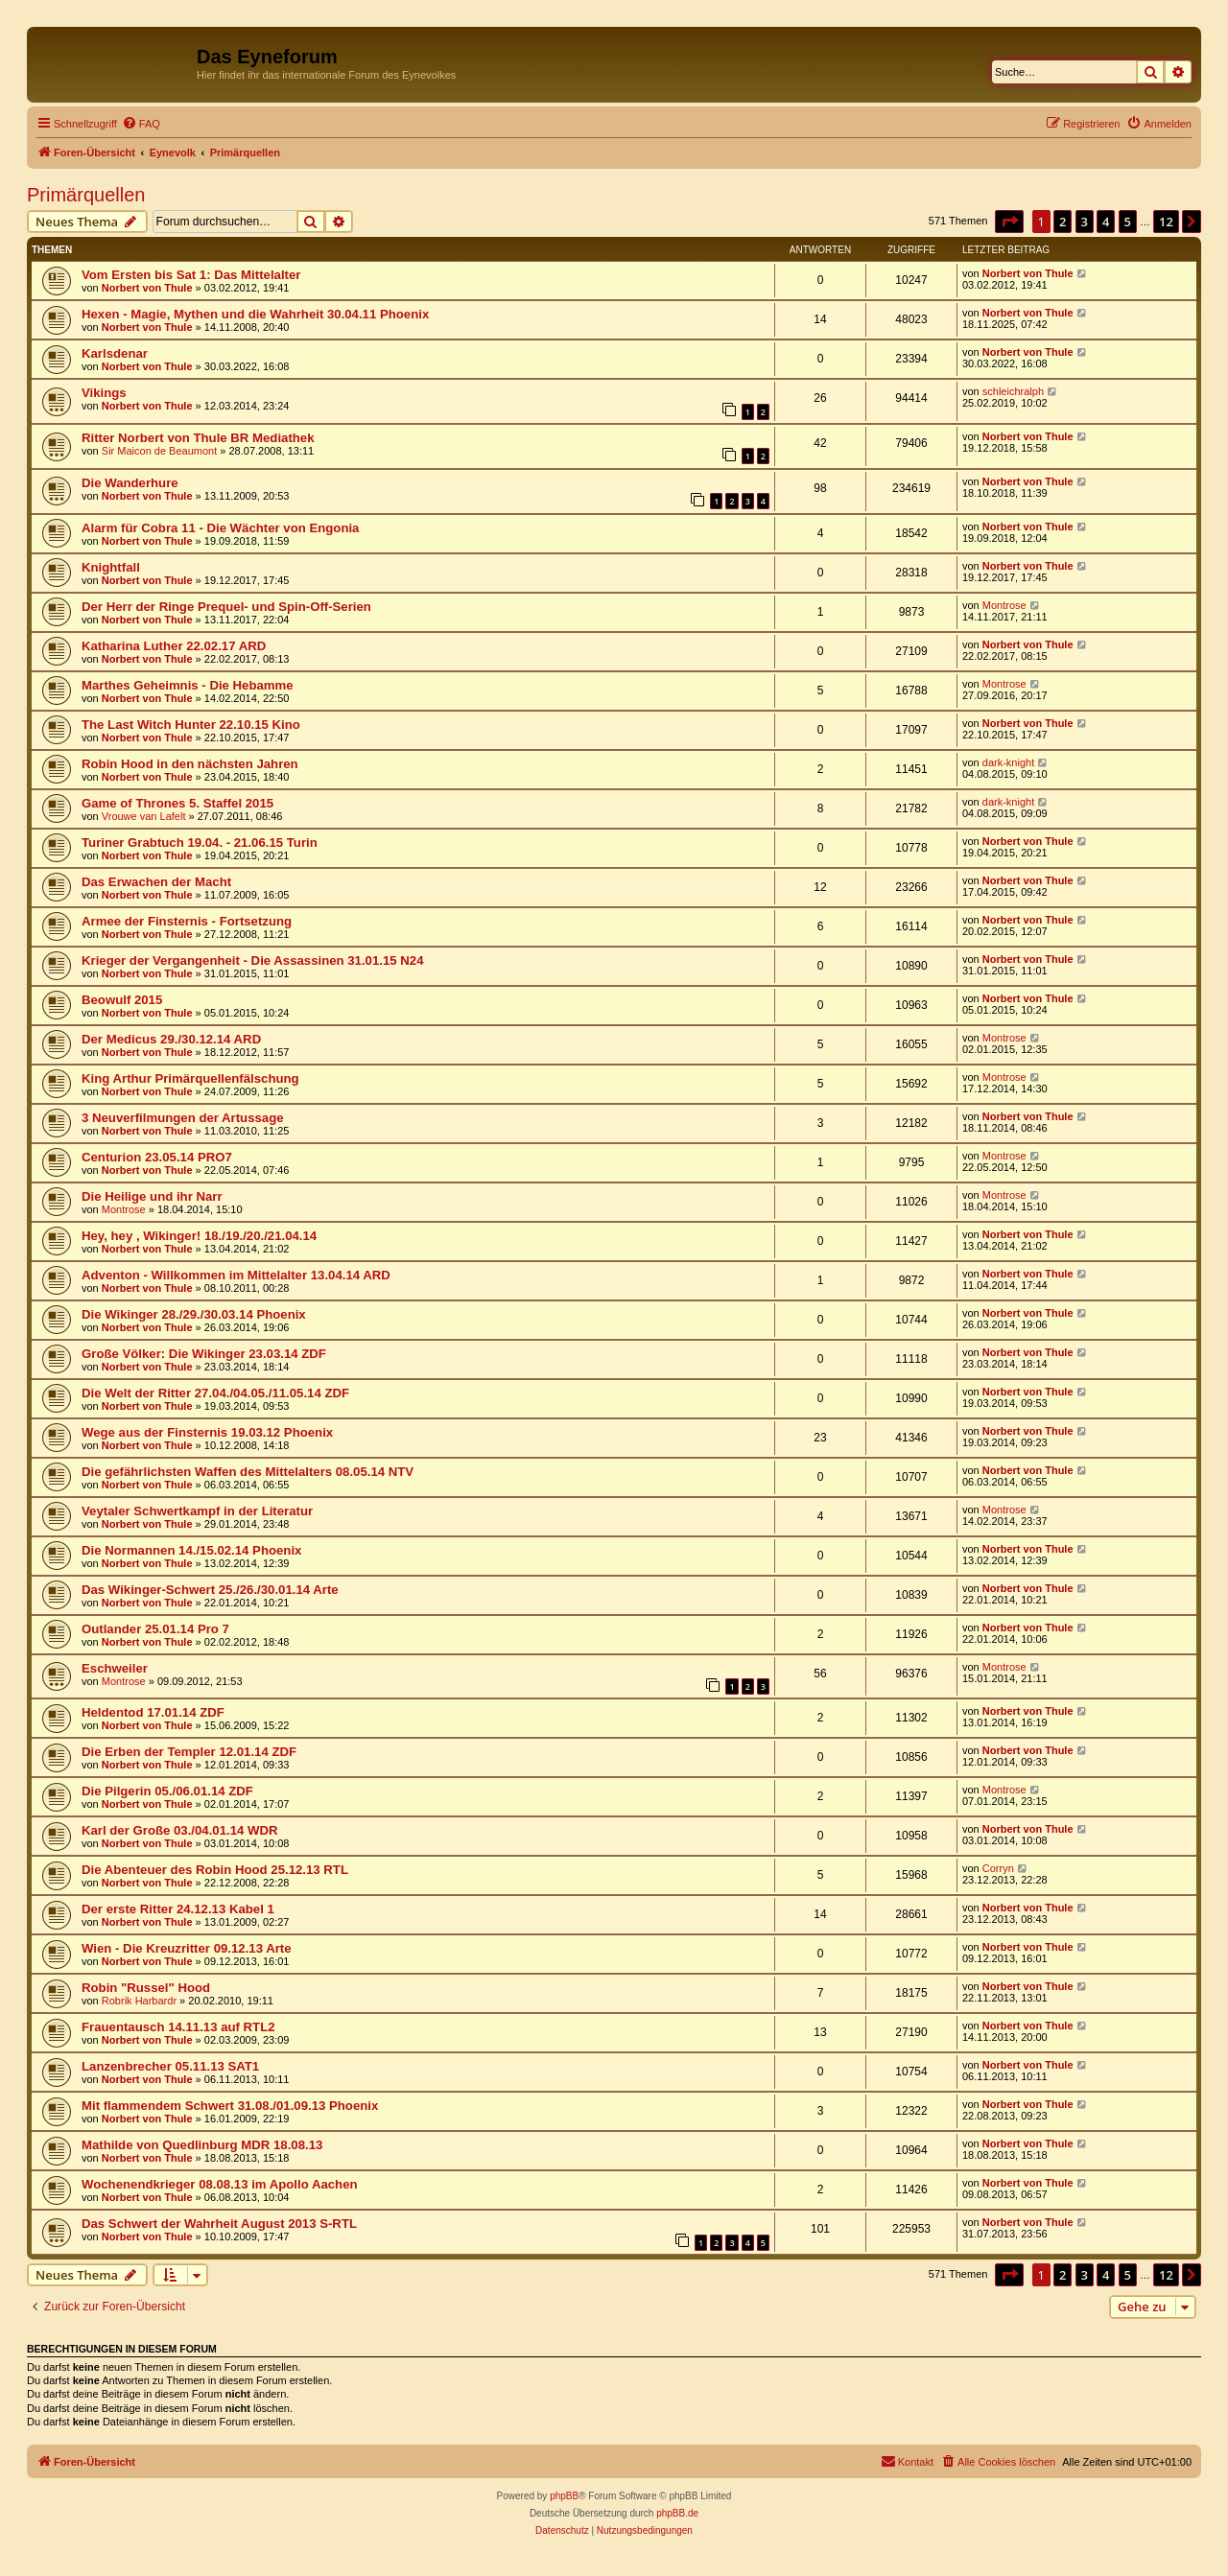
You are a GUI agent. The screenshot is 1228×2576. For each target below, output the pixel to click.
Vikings (104, 393)
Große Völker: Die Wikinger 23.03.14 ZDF (204, 1354)
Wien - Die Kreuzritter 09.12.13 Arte (187, 1948)
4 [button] (1105, 221)
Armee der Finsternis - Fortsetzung (187, 921)
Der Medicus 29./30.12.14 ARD (171, 1039)
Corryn (998, 1868)
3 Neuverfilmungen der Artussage (183, 1118)
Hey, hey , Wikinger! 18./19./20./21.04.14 (199, 1236)
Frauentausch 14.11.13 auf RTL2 (178, 2027)
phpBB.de (677, 2513)
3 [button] (1084, 221)
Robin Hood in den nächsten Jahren (190, 764)
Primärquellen (86, 194)
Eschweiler (115, 1668)
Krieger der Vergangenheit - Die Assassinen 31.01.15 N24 (252, 960)
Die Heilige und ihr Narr (152, 1196)
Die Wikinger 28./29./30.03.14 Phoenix (194, 1314)
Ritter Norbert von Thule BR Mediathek (198, 438)
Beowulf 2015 (122, 1000)
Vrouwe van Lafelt (144, 816)
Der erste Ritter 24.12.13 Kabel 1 (178, 1909)
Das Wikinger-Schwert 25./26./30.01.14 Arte (210, 1589)
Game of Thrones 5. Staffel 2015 (177, 803)
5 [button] (1127, 221)
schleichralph (1013, 391)
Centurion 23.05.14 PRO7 (157, 1157)
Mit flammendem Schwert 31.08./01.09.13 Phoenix (230, 2105)
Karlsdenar (115, 353)
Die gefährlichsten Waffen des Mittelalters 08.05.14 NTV (247, 1471)
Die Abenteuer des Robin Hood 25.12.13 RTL (215, 1869)
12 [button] (1166, 221)
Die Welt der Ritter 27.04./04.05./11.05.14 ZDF (215, 1393)
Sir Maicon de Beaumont (159, 451)
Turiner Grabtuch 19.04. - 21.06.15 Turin (200, 842)
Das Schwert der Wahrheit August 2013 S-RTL (219, 2223)
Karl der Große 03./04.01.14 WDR (180, 1830)
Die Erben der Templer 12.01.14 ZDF (189, 1752)
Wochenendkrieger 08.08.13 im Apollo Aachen (220, 2184)
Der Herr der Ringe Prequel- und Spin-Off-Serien (226, 606)
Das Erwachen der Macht (156, 882)
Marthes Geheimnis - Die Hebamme (188, 685)
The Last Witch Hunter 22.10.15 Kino (191, 724)
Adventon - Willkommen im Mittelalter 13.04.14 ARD (236, 1275)
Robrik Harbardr (139, 2000)
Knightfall (111, 567)
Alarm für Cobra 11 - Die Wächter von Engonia (220, 528)
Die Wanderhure (130, 483)
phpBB (564, 2496)
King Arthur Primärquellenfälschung (190, 1078)
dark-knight (1008, 762)
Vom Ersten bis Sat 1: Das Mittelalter (191, 275)
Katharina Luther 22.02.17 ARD (174, 646)
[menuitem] (141, 123)
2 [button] (1062, 221)
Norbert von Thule (147, 287)
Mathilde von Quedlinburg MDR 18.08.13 (202, 2145)
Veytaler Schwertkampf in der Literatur (197, 1511)
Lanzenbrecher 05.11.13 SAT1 (170, 2066)
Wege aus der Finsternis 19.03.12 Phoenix (207, 1432)
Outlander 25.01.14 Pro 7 (155, 1629)
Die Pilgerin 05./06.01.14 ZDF (167, 1791)
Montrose (1004, 605)
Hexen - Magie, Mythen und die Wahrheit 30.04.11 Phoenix (255, 314)
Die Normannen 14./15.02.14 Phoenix (191, 1550)
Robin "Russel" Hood (146, 1987)
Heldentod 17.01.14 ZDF (153, 1712)
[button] (1009, 221)
